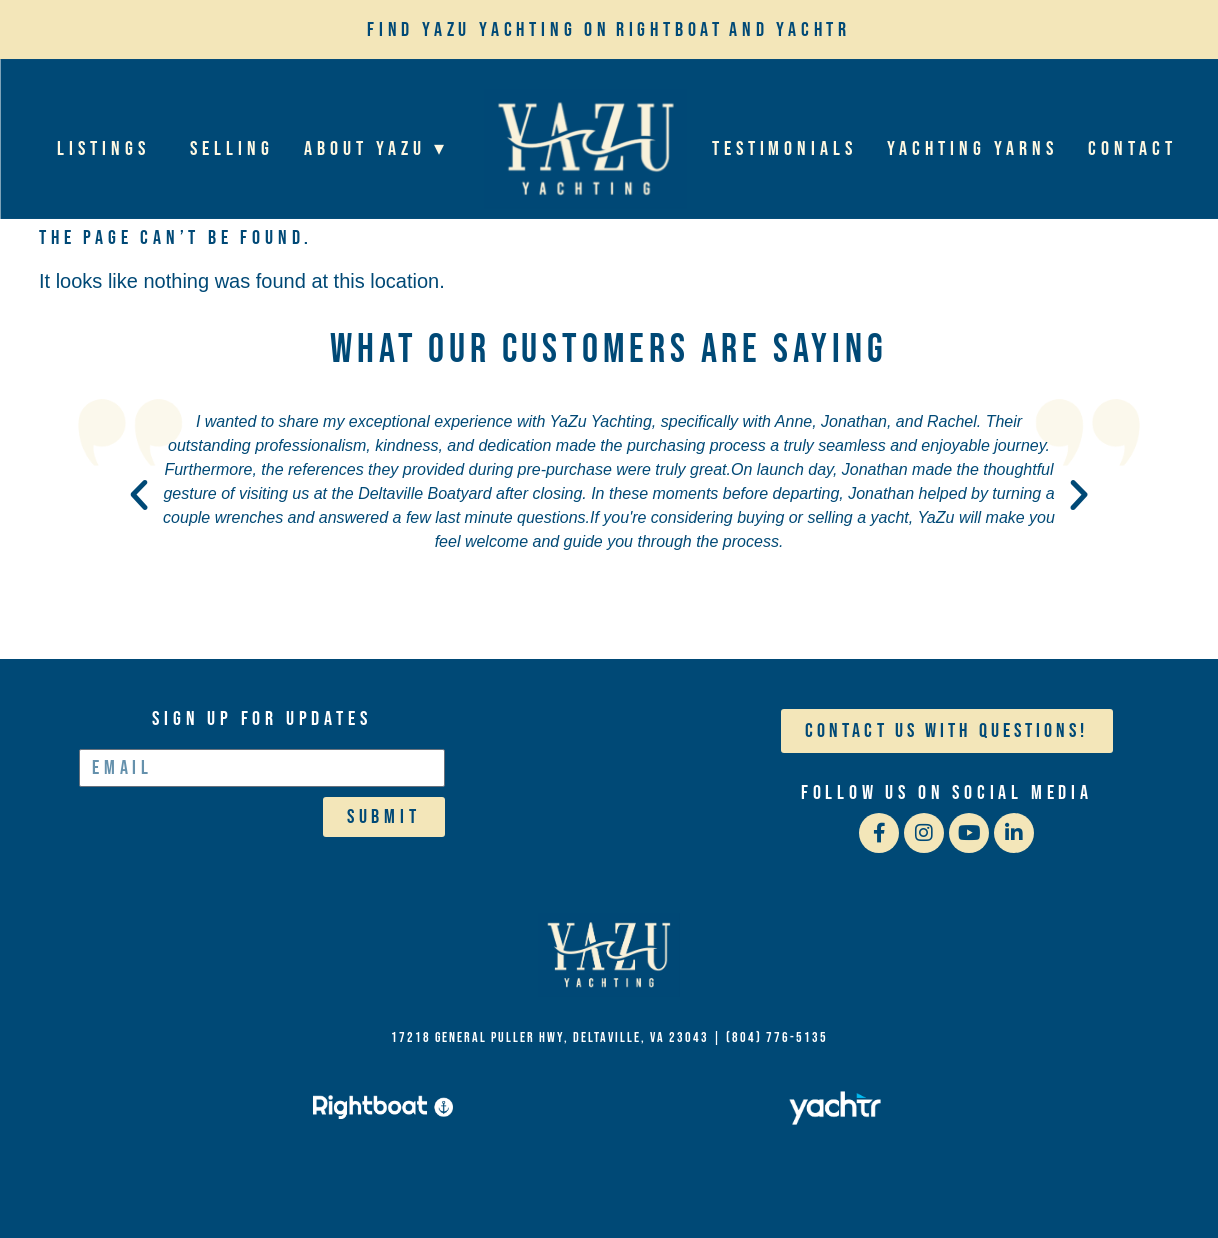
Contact (1132, 149)
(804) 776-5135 (777, 1037)
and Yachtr (790, 30)
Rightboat (670, 30)
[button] (139, 495)
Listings (108, 149)
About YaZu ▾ (381, 149)
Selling (232, 149)
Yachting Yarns (972, 149)
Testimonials (783, 149)
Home (584, 148)
